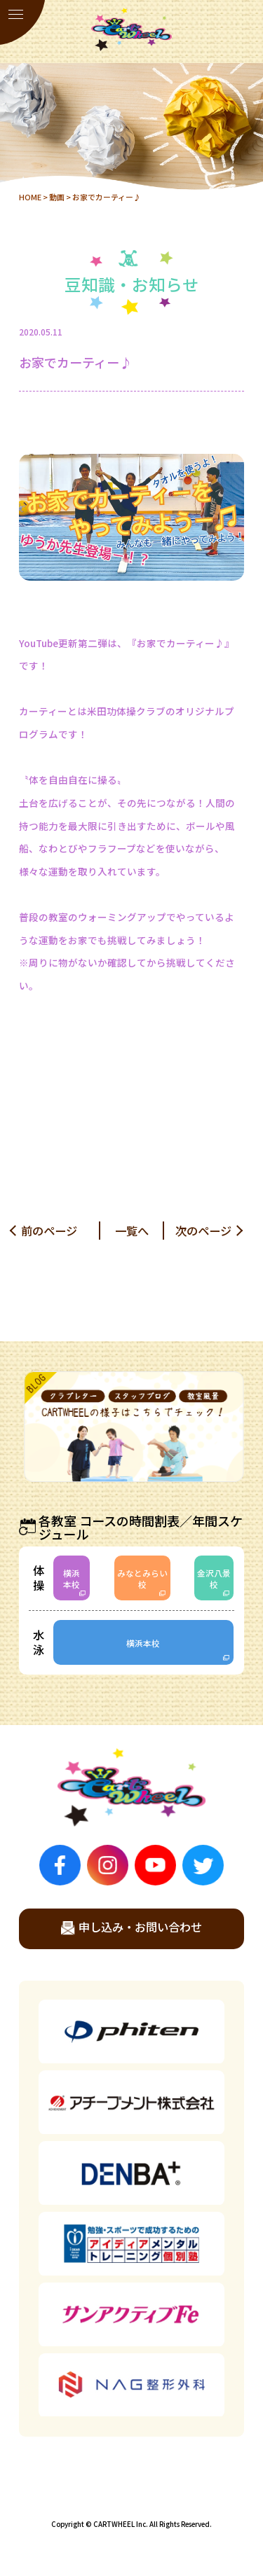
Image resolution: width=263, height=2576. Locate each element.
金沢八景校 (214, 1578)
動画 (57, 196)
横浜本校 (71, 1578)
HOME (30, 196)
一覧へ (132, 1230)
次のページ (203, 1230)
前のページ (49, 1230)
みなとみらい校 (142, 1578)
